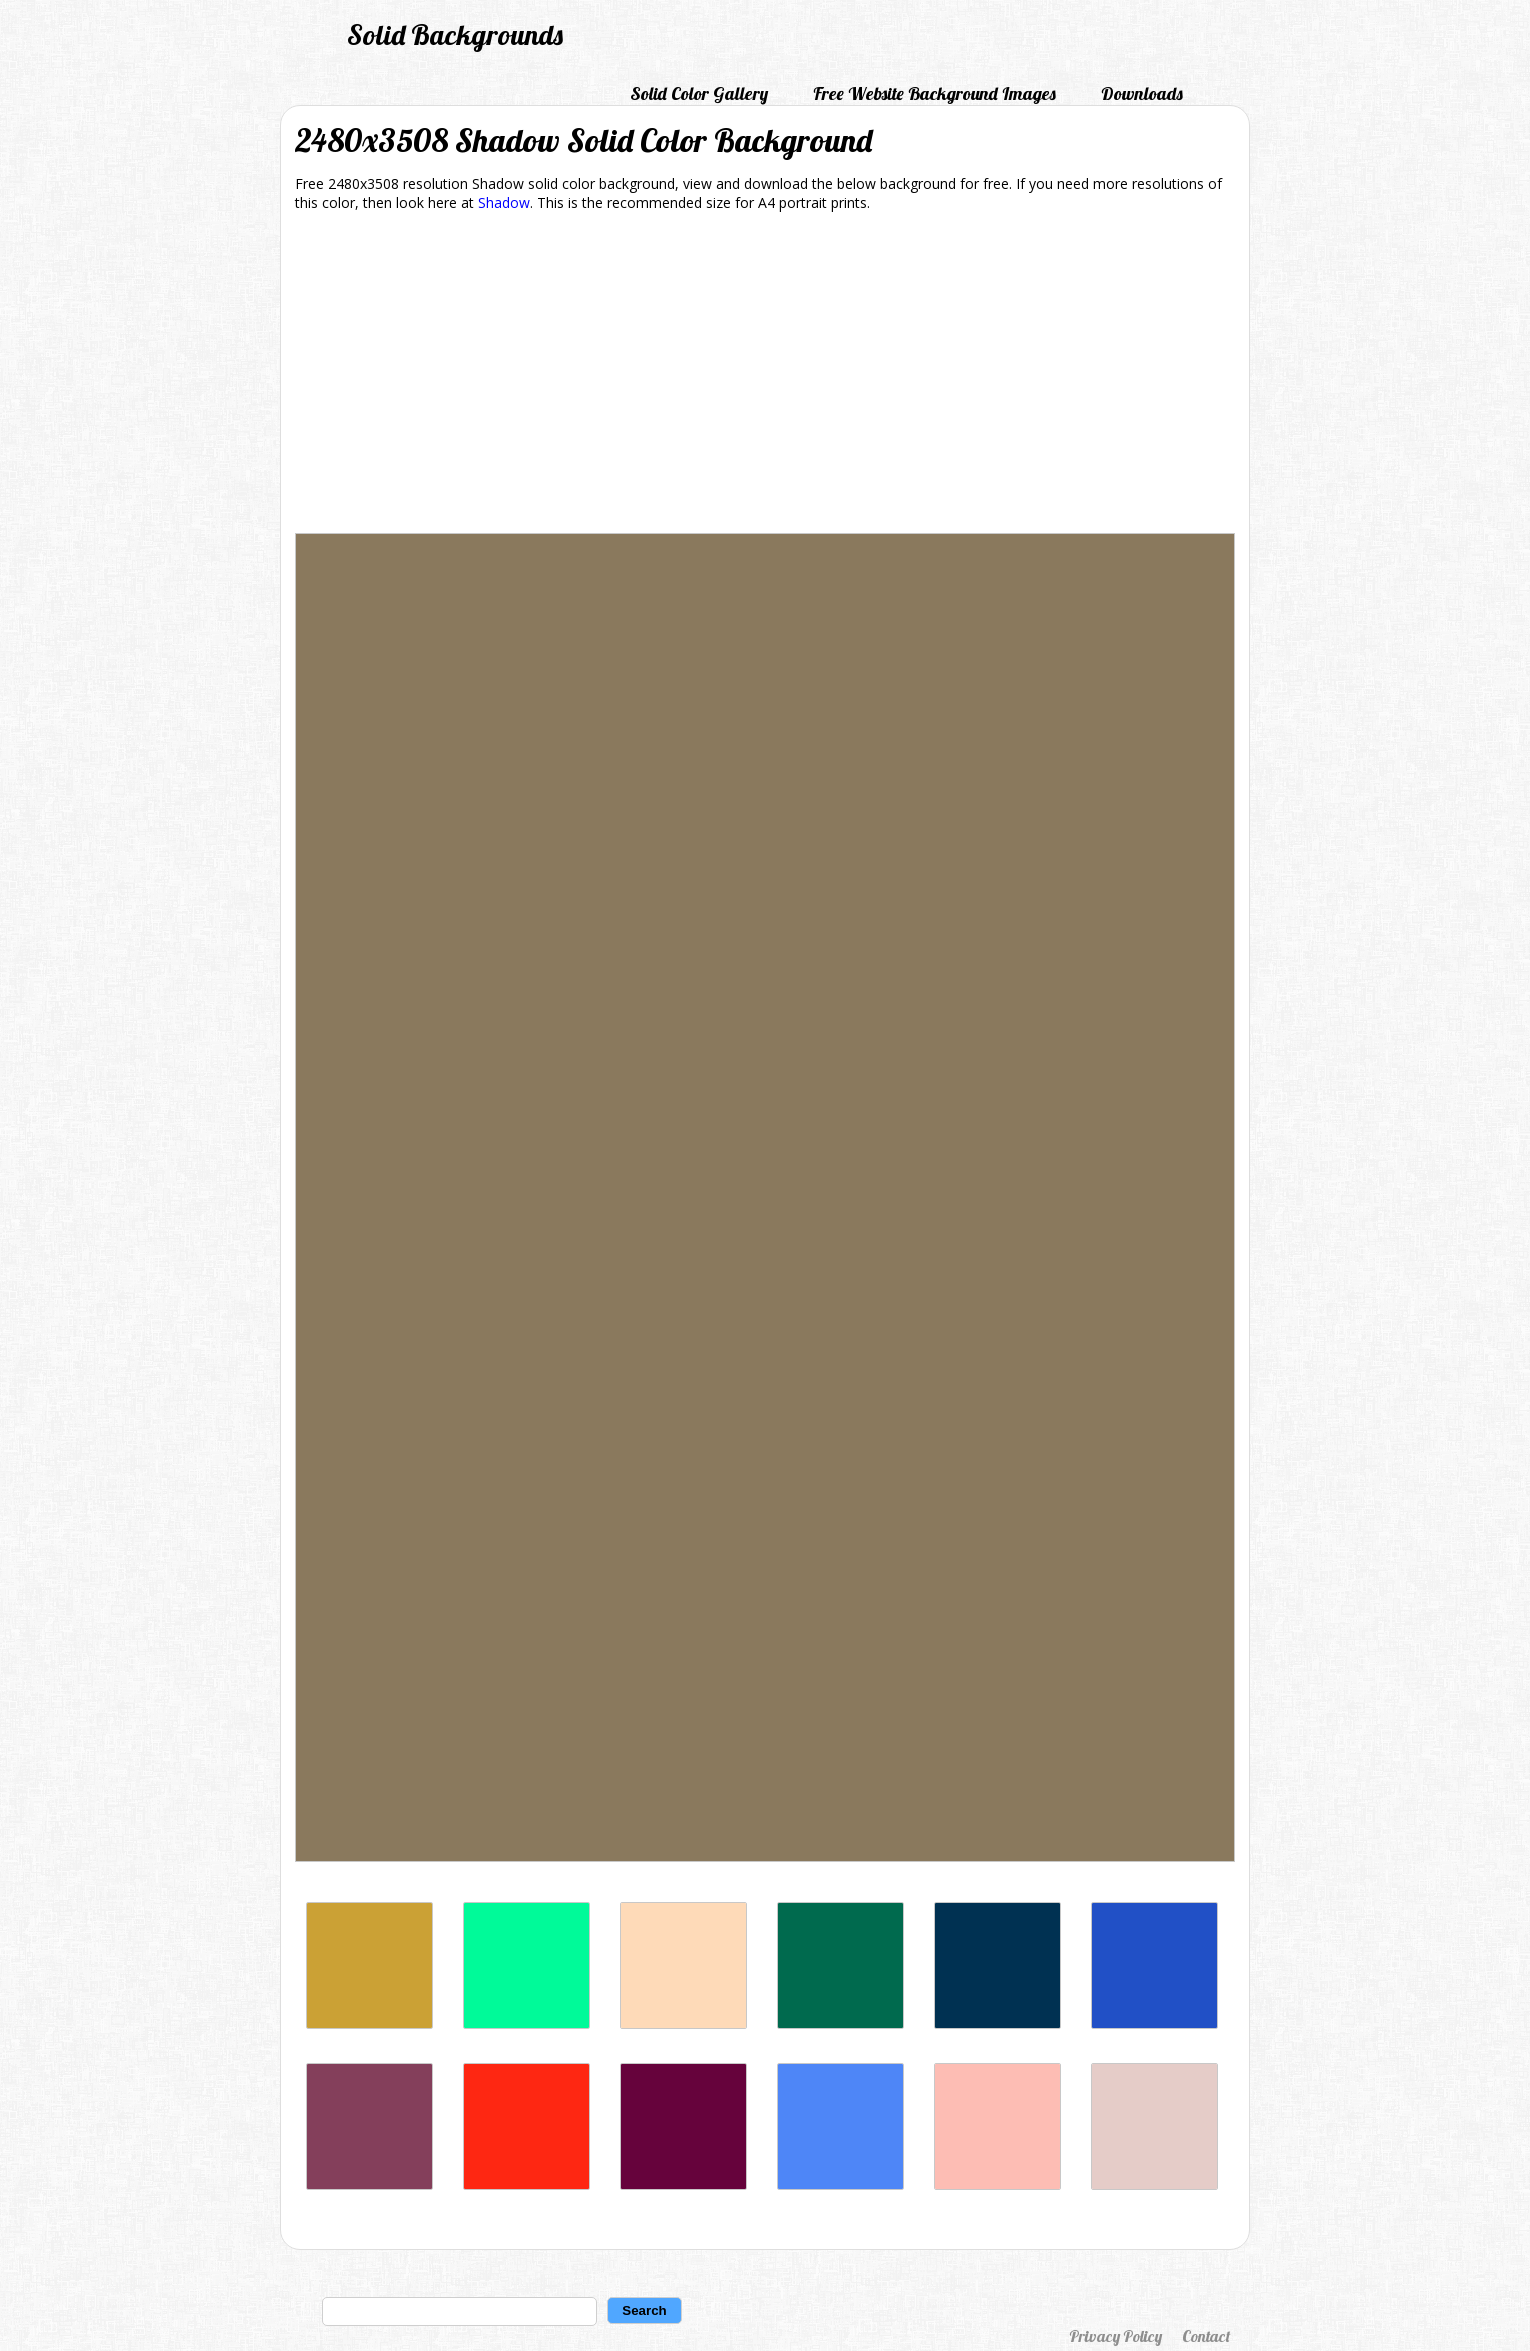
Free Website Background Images (934, 93)
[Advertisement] (765, 376)
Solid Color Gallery (699, 93)
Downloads (1142, 93)
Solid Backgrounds (455, 34)
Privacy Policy (1115, 2336)
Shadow (504, 202)
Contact (1206, 2336)
